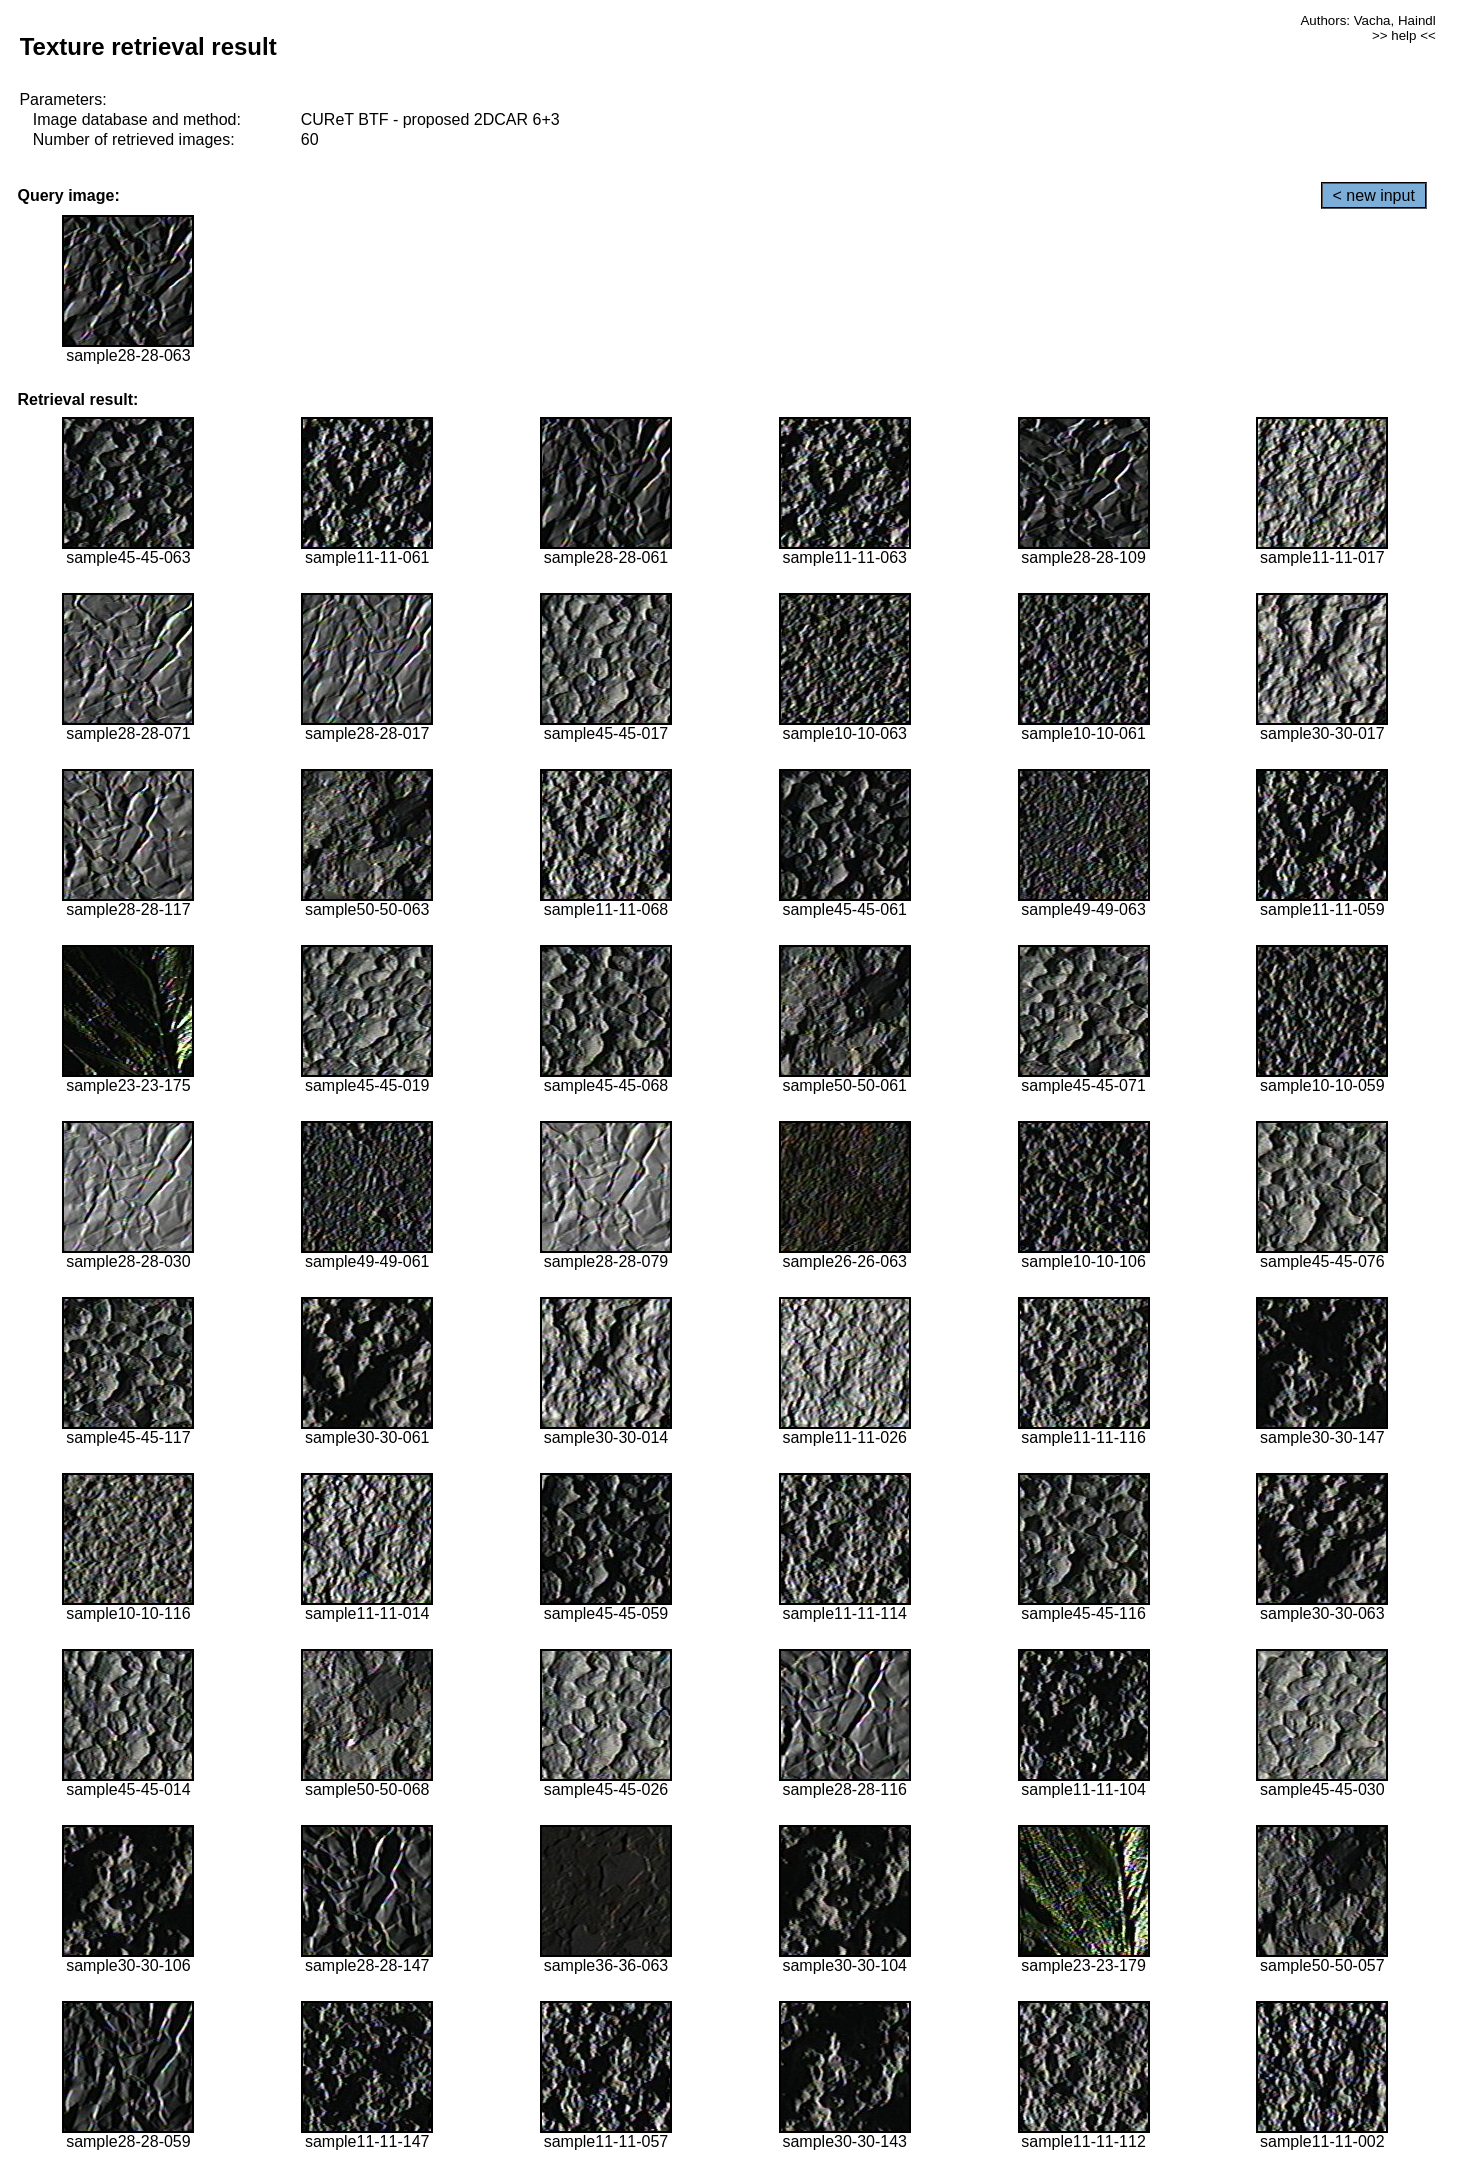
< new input (1374, 195)
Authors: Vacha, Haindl (1367, 20)
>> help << (1404, 35)
